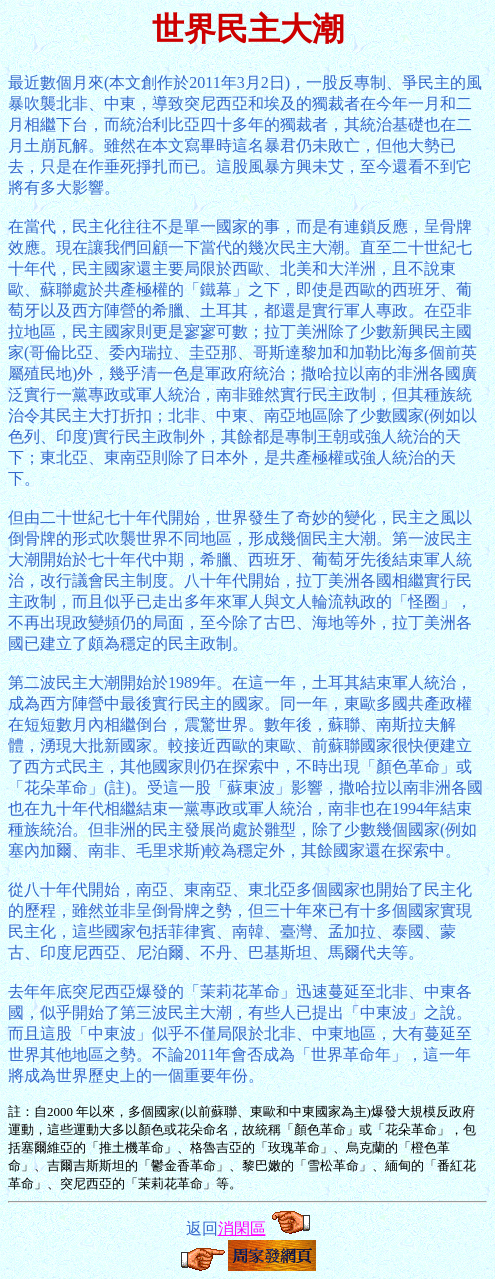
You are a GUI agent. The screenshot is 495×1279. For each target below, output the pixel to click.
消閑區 (242, 1228)
